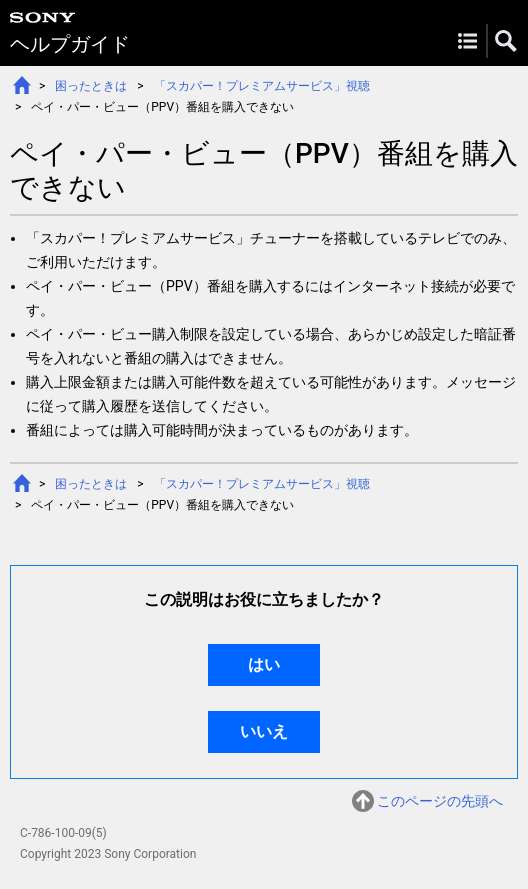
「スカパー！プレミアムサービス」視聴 (262, 86)
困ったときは (91, 86)
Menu (467, 41)
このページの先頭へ (440, 801)
